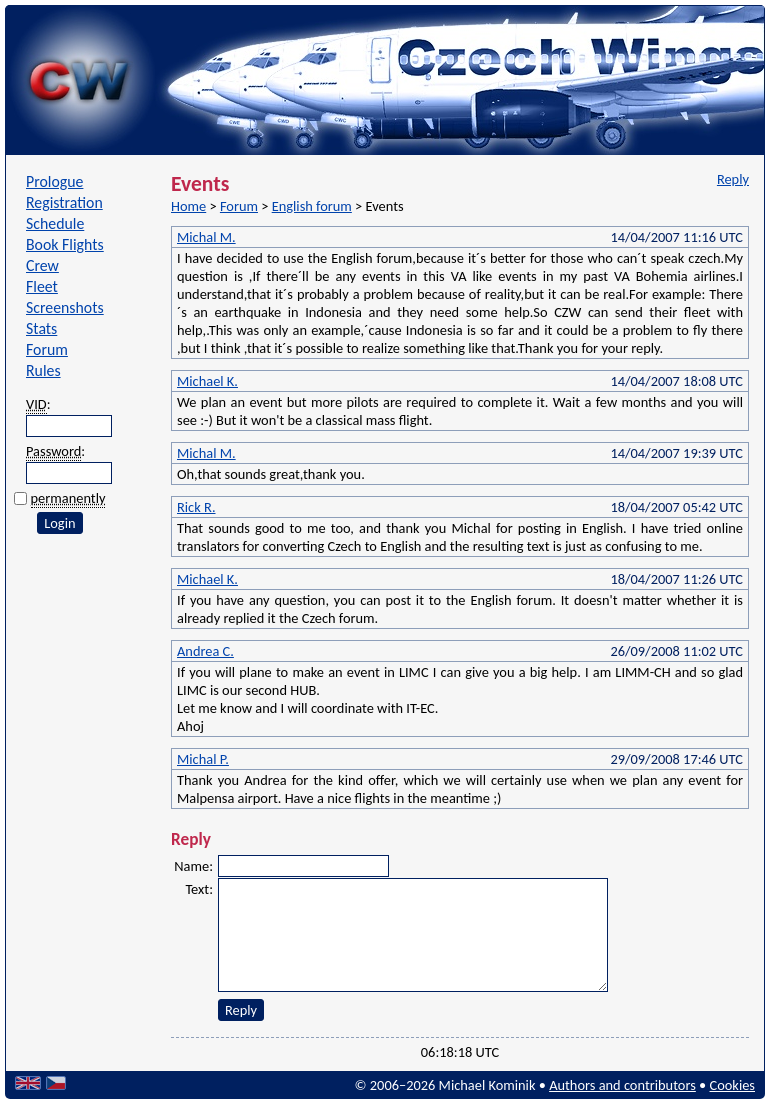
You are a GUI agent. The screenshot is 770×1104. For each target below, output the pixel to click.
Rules (43, 370)
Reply (733, 179)
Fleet (42, 286)
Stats (41, 328)
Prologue (54, 181)
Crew (42, 265)
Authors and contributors (622, 1085)
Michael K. (207, 381)
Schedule (55, 223)
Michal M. (206, 237)
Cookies (732, 1085)
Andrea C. (205, 651)
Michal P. (203, 759)
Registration (64, 202)
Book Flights (65, 244)
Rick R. (196, 507)
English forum (312, 206)
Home (188, 206)
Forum (47, 349)
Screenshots (65, 307)
